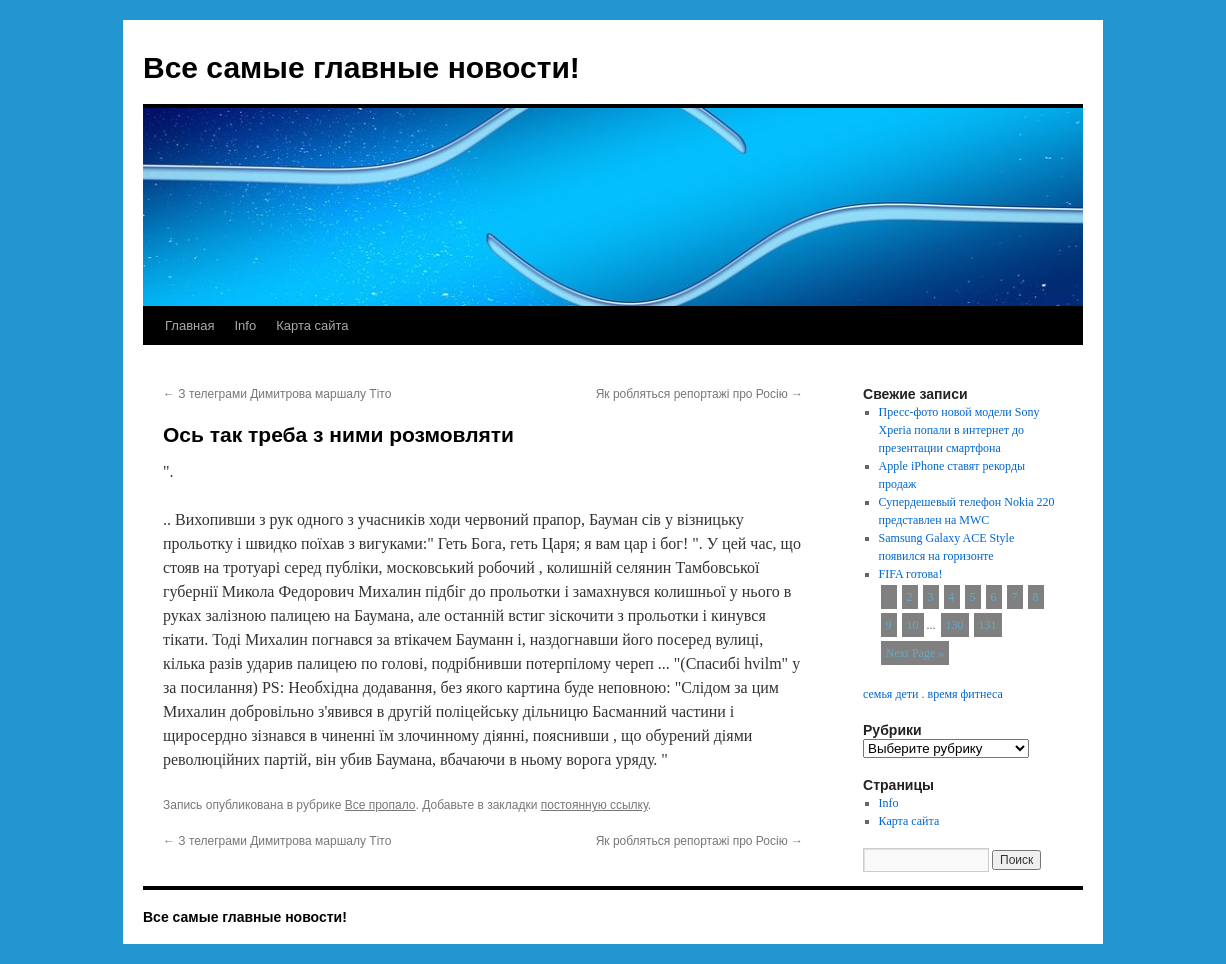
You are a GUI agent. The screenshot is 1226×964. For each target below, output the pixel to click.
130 (955, 625)
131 (988, 625)
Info (245, 325)
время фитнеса (964, 694)
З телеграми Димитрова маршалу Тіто (277, 394)
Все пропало (380, 805)
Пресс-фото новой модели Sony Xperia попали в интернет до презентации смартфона (959, 430)
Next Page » (915, 653)
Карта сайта (312, 325)
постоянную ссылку (594, 805)
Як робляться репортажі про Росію (699, 394)
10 (913, 625)
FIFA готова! (911, 574)
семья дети (890, 694)
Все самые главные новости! (361, 67)
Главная (189, 325)
